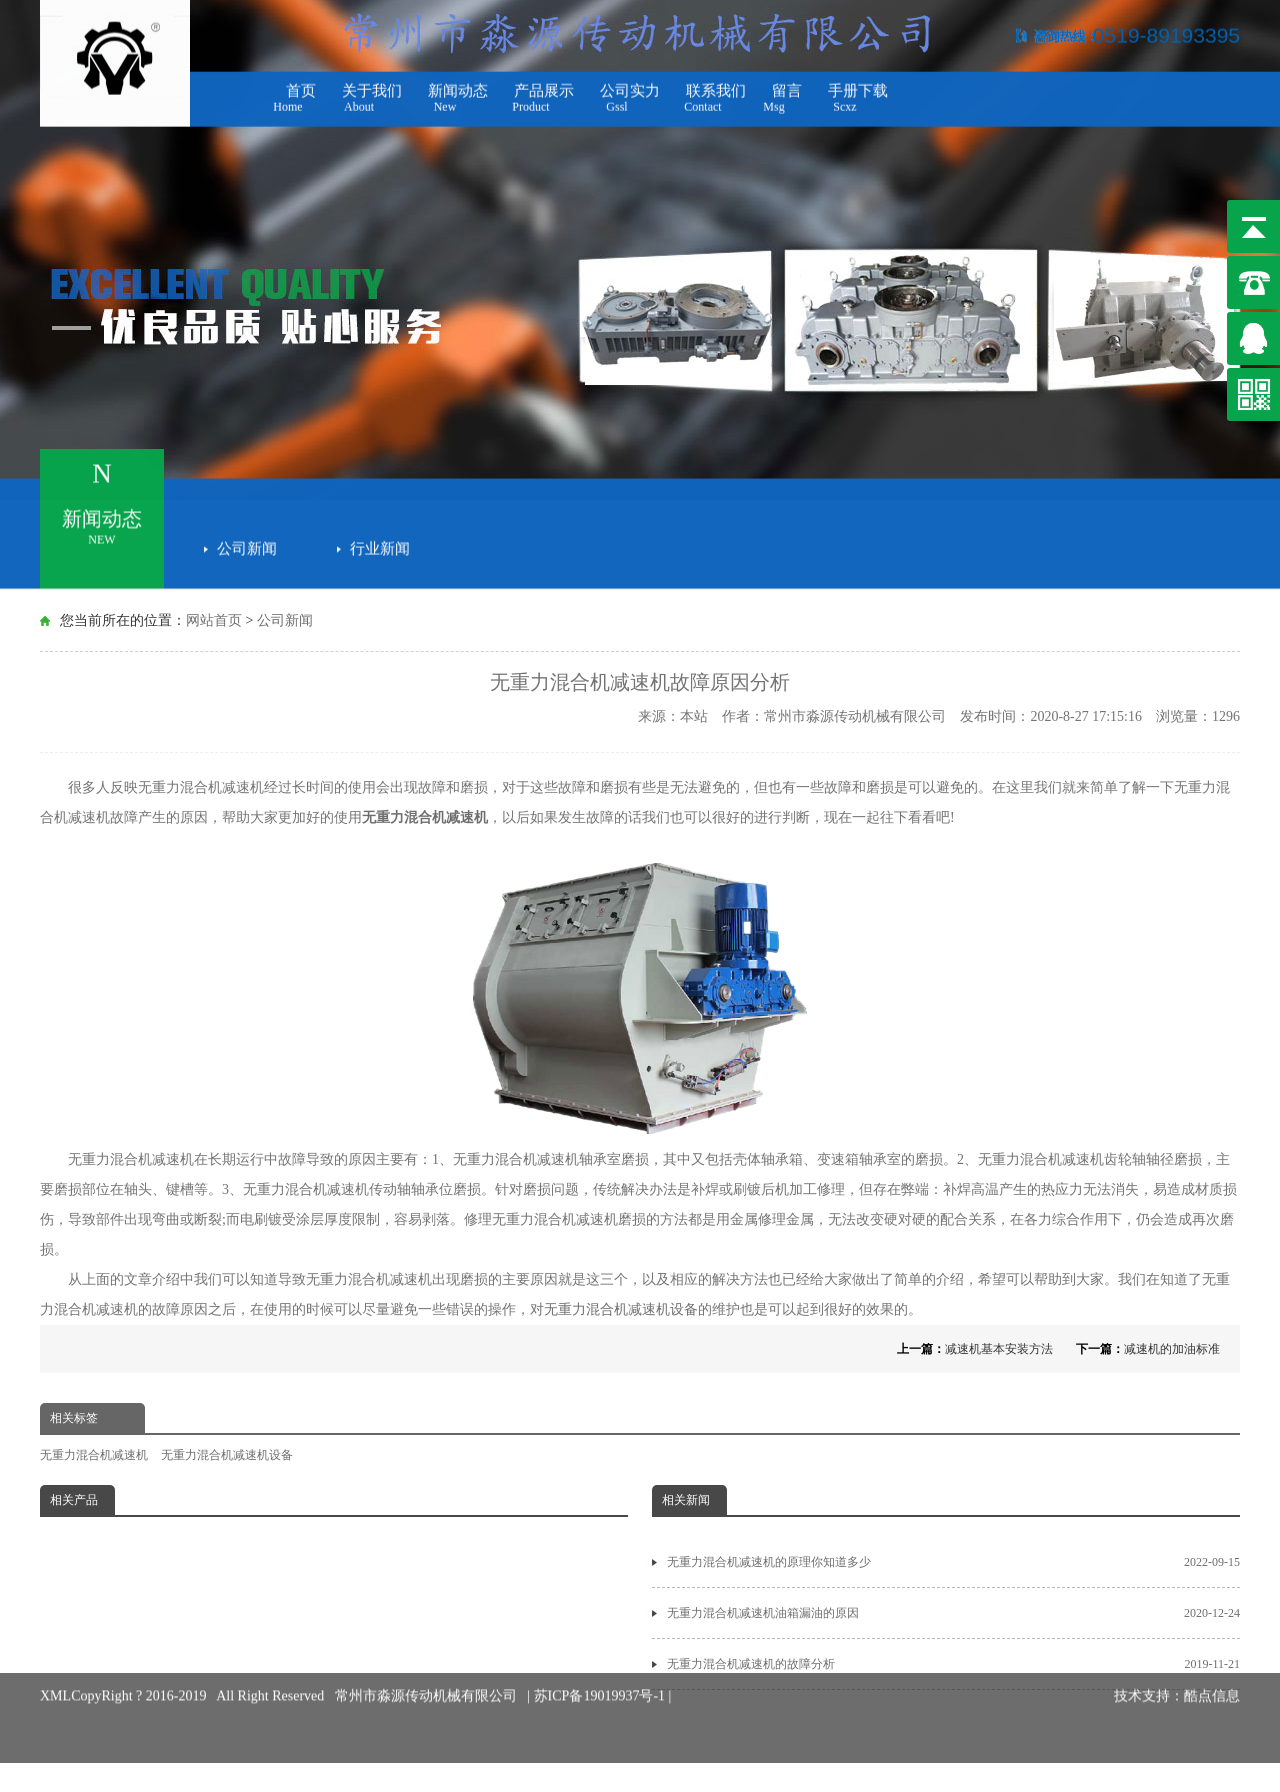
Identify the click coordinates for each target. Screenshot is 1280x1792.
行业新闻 (380, 544)
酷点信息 (1212, 1674)
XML (55, 1674)
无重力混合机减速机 (425, 817)
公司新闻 (247, 544)
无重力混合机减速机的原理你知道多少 (953, 1562)
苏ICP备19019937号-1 (601, 1674)
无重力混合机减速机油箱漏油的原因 (953, 1613)
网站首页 (214, 620)
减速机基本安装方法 (999, 1349)
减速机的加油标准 (1172, 1349)
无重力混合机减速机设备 (621, 1309)
